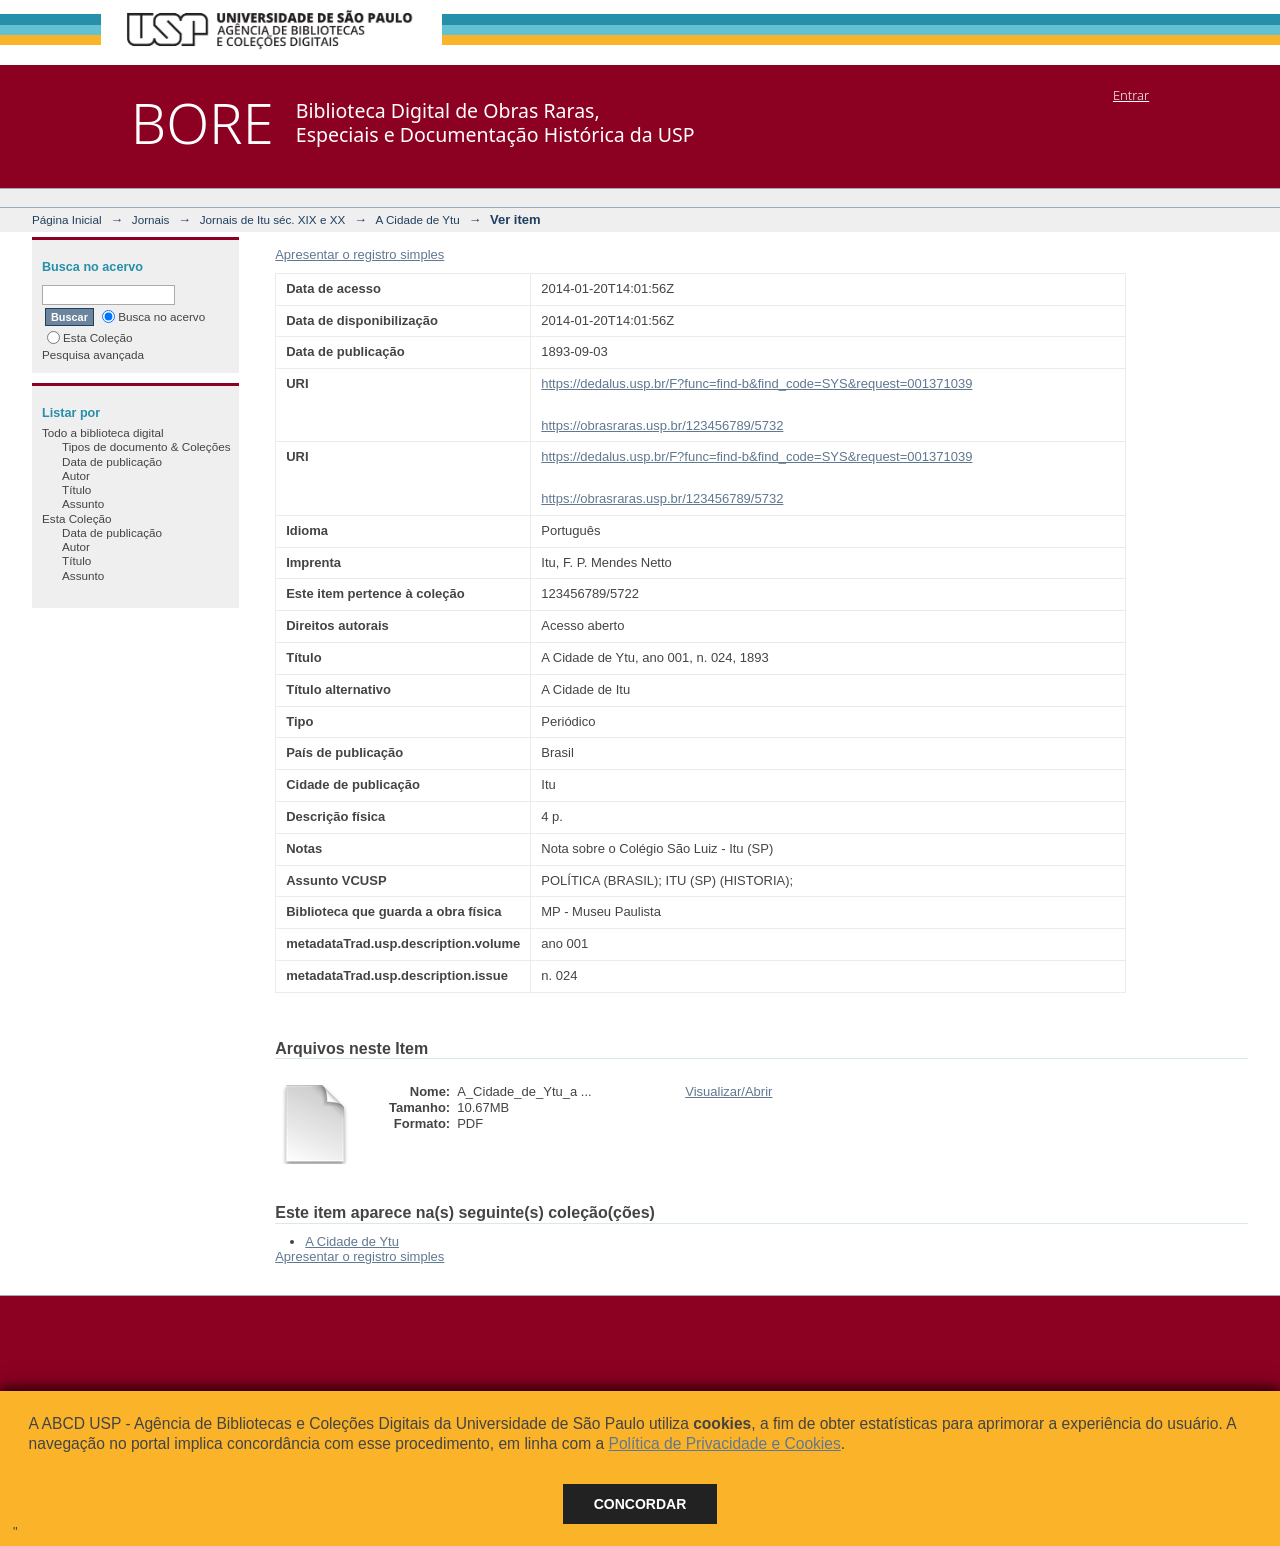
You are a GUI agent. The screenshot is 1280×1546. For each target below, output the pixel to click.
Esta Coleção (90, 337)
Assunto (83, 503)
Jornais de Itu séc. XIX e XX (273, 219)
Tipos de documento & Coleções (146, 446)
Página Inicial (67, 219)
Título (76, 489)
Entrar (1131, 95)
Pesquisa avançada (93, 354)
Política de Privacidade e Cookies (724, 1443)
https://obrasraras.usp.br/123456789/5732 (662, 425)
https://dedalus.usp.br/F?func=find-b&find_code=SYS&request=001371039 (756, 383)
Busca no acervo (153, 316)
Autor (76, 475)
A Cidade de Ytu (418, 219)
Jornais (151, 219)
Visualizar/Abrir (728, 1091)
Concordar (640, 1504)
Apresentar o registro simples (359, 254)
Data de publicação (112, 461)
